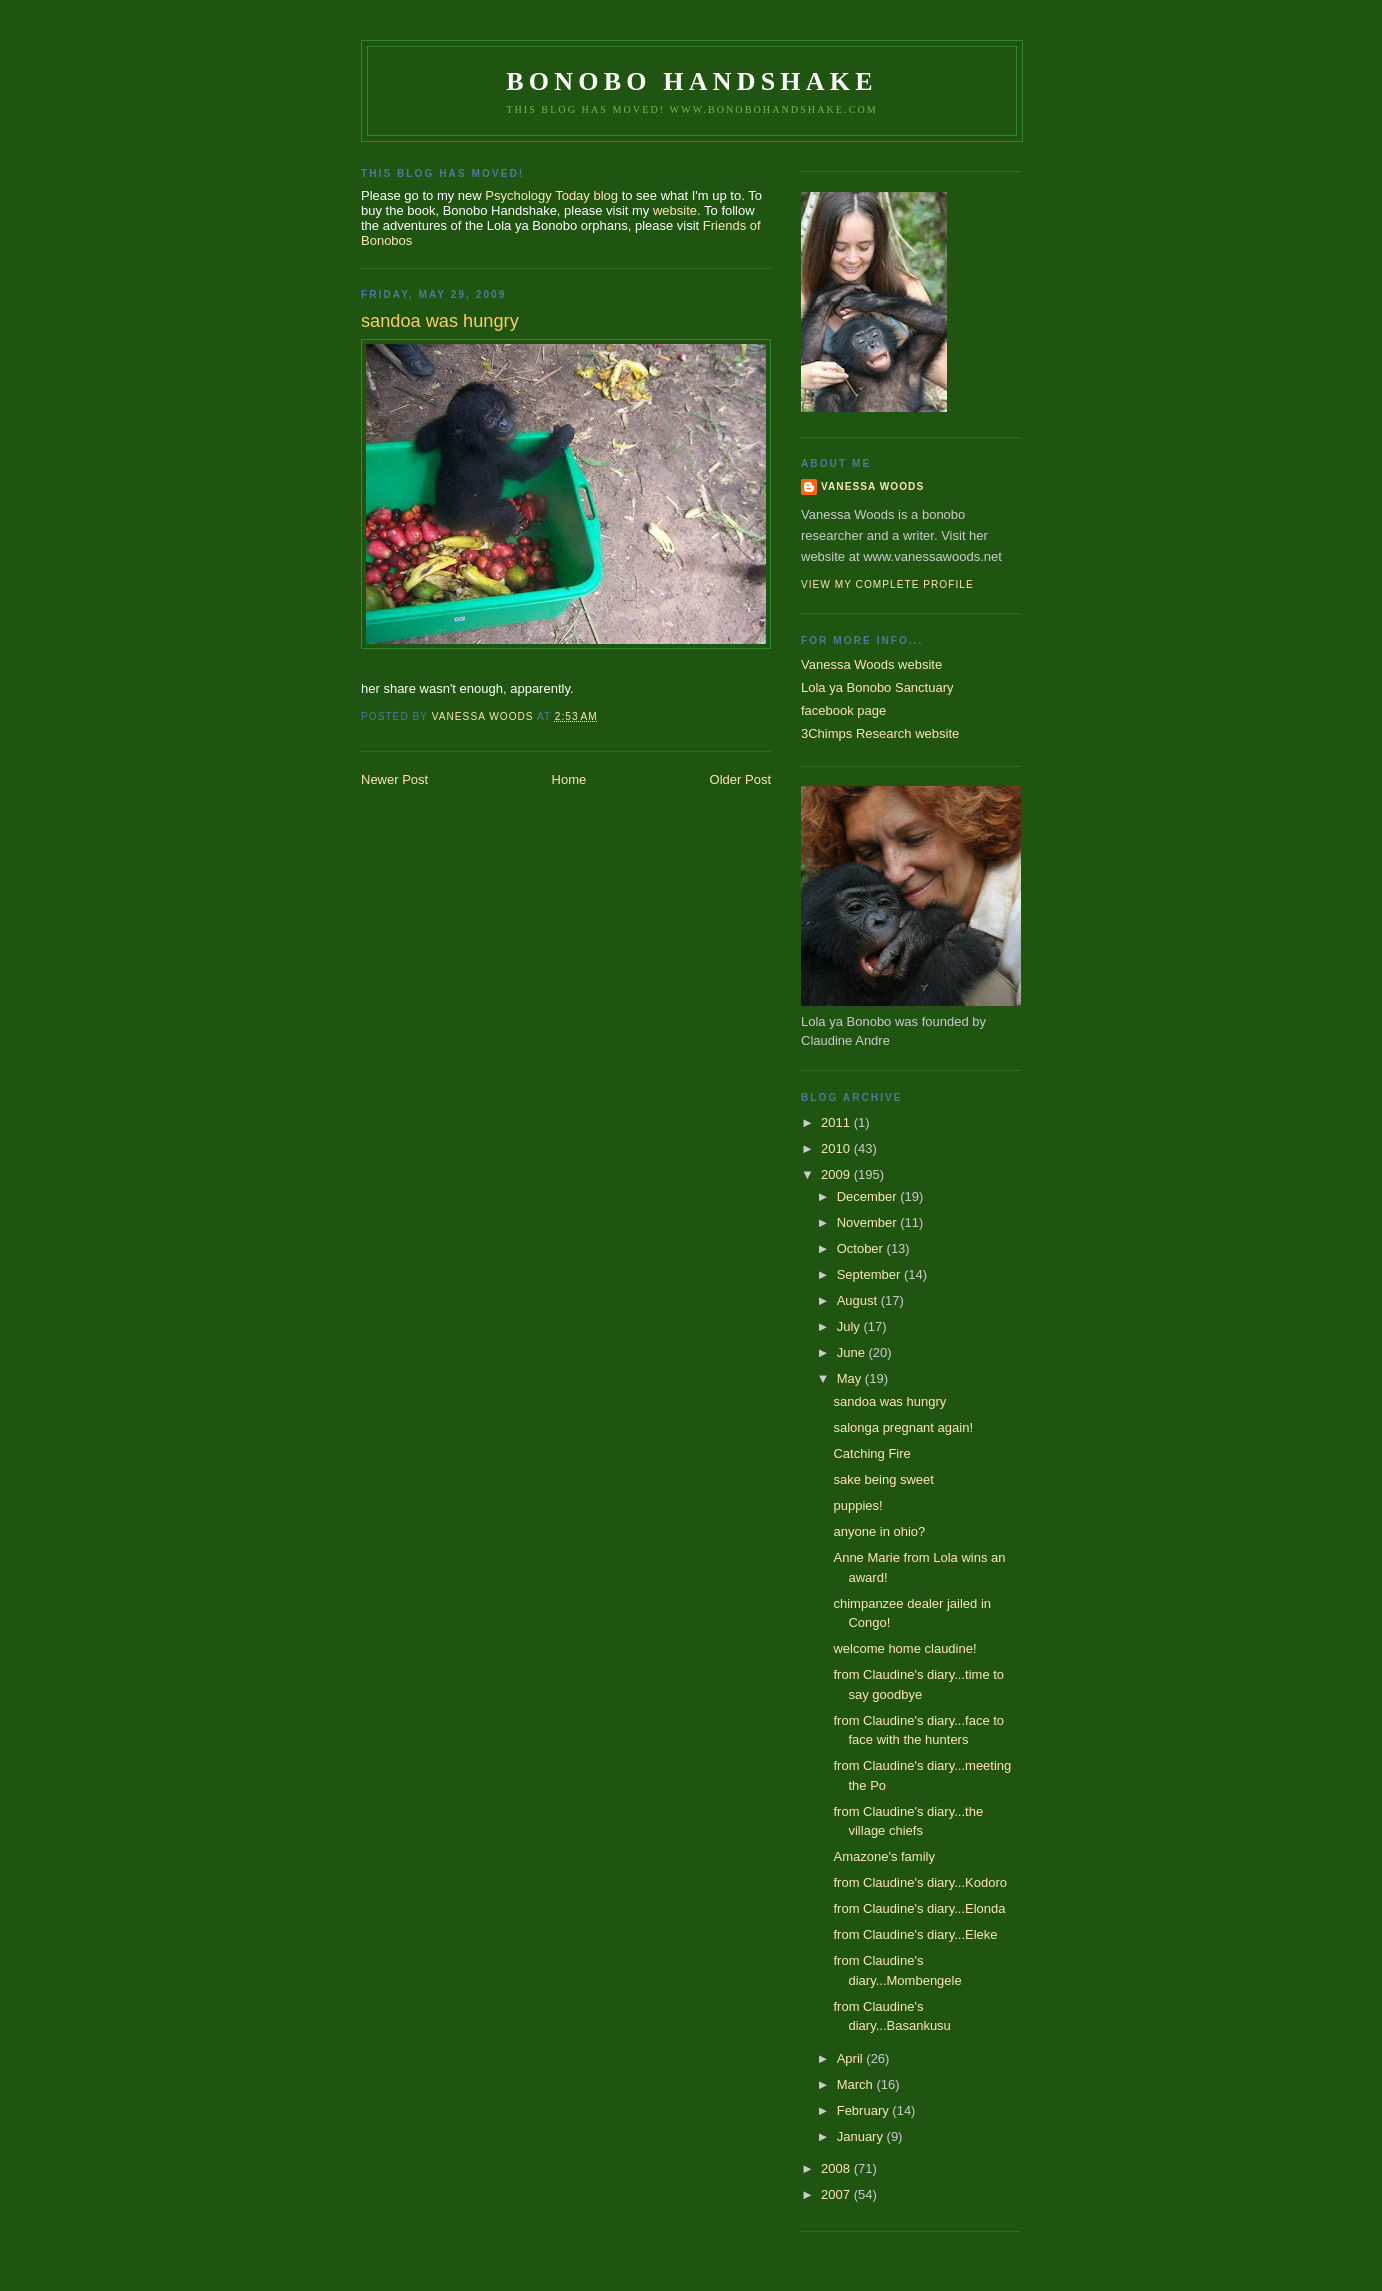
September (870, 1274)
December (869, 1196)
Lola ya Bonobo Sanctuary (877, 687)
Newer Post (394, 779)
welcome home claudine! (904, 1648)
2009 (837, 1174)
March (857, 2084)
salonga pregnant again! (903, 1427)
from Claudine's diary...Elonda (919, 1908)
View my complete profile (887, 584)
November (869, 1222)
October (862, 1248)
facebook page (843, 710)
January (862, 2136)
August (859, 1300)
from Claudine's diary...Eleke (915, 1934)
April (852, 2058)
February (865, 2110)
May (851, 1378)
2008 (837, 2168)
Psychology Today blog (551, 195)
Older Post (740, 779)
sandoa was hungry (889, 1401)
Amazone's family (883, 1856)
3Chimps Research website (880, 733)
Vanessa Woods (872, 486)
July (850, 1326)
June (853, 1352)
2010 (837, 1148)
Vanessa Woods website (871, 664)
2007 (837, 2194)
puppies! (857, 1505)
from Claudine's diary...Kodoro (920, 1882)
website (675, 210)
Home (569, 779)
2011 (837, 1122)
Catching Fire (871, 1453)
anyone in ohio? (879, 1531)
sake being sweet (883, 1479)
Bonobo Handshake (691, 81)
